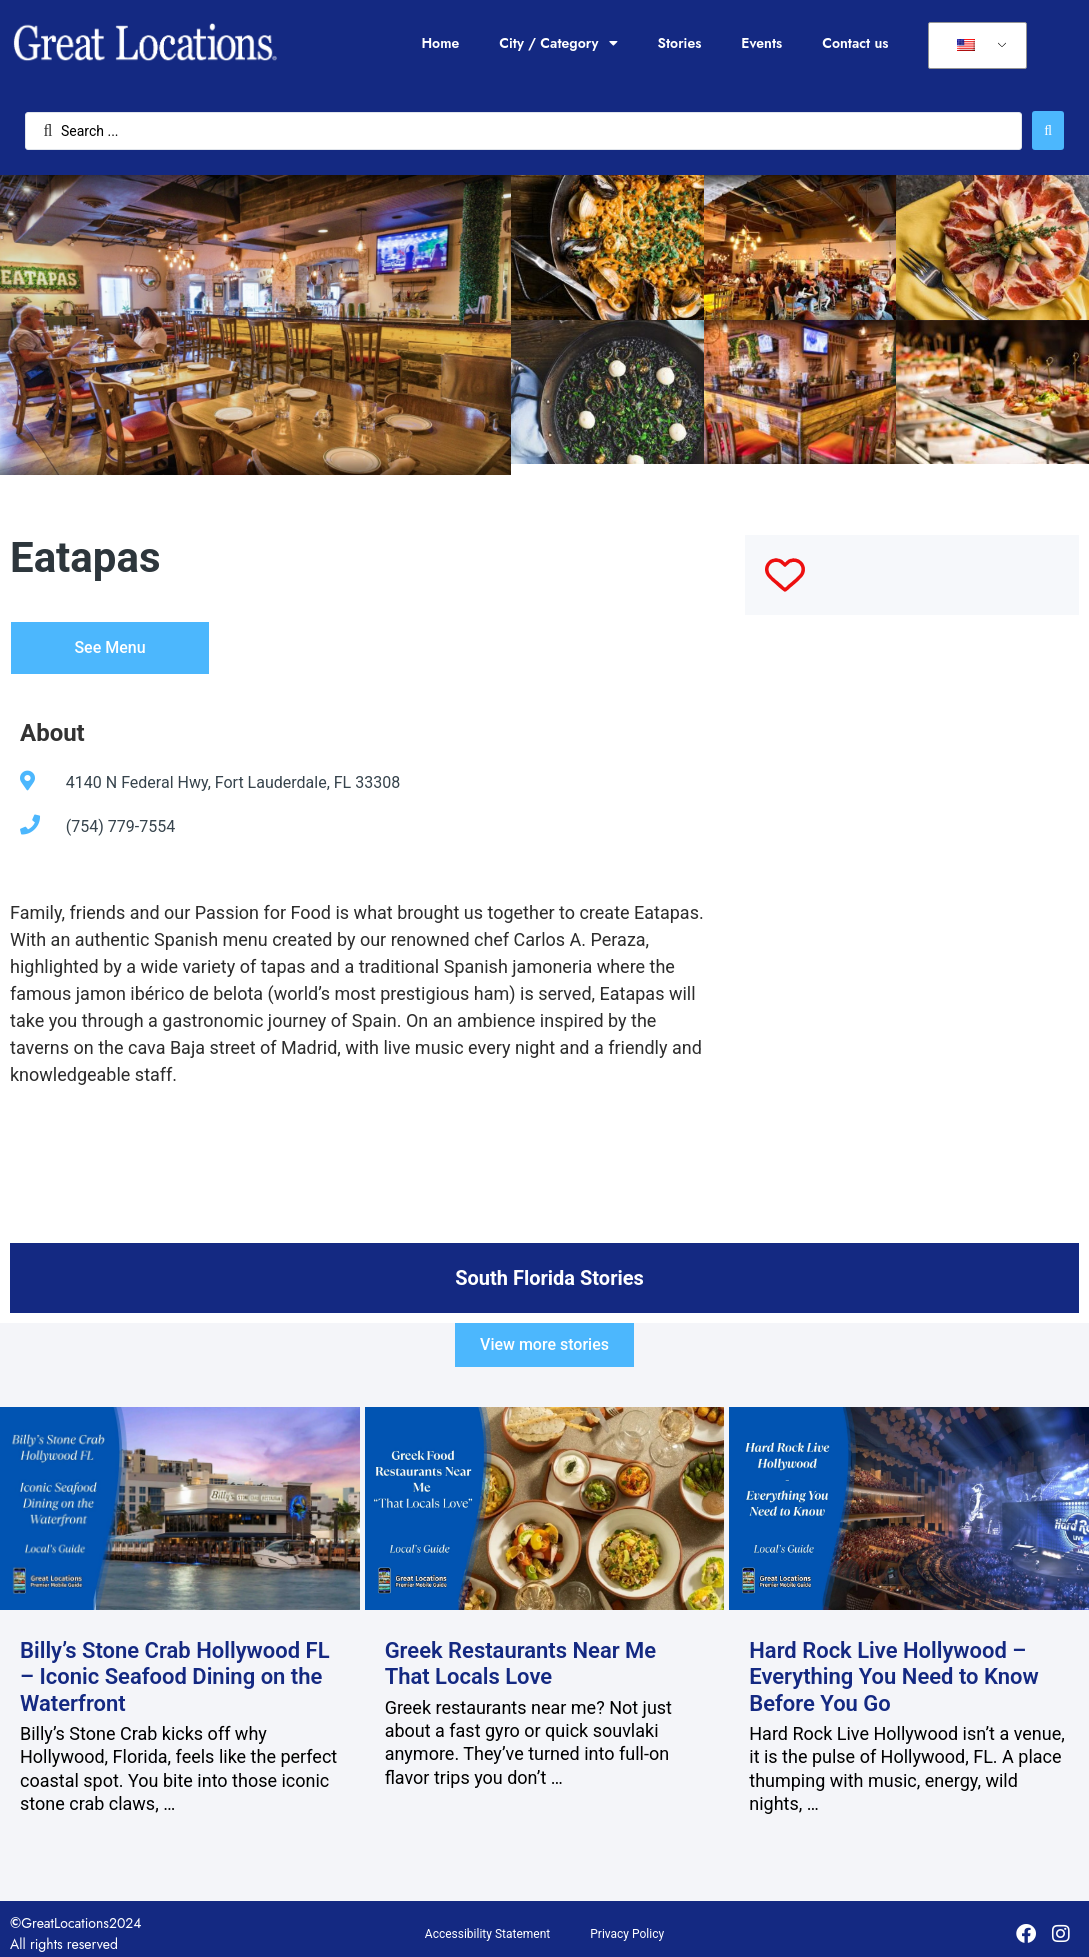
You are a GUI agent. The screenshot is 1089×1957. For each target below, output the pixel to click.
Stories (680, 43)
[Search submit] (1048, 130)
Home (440, 43)
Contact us (855, 43)
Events (761, 43)
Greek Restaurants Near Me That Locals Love (521, 1663)
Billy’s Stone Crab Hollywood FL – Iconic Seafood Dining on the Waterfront (175, 1677)
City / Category (558, 43)
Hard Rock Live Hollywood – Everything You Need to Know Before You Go (894, 1677)
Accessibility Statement (487, 1934)
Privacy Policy (627, 1934)
